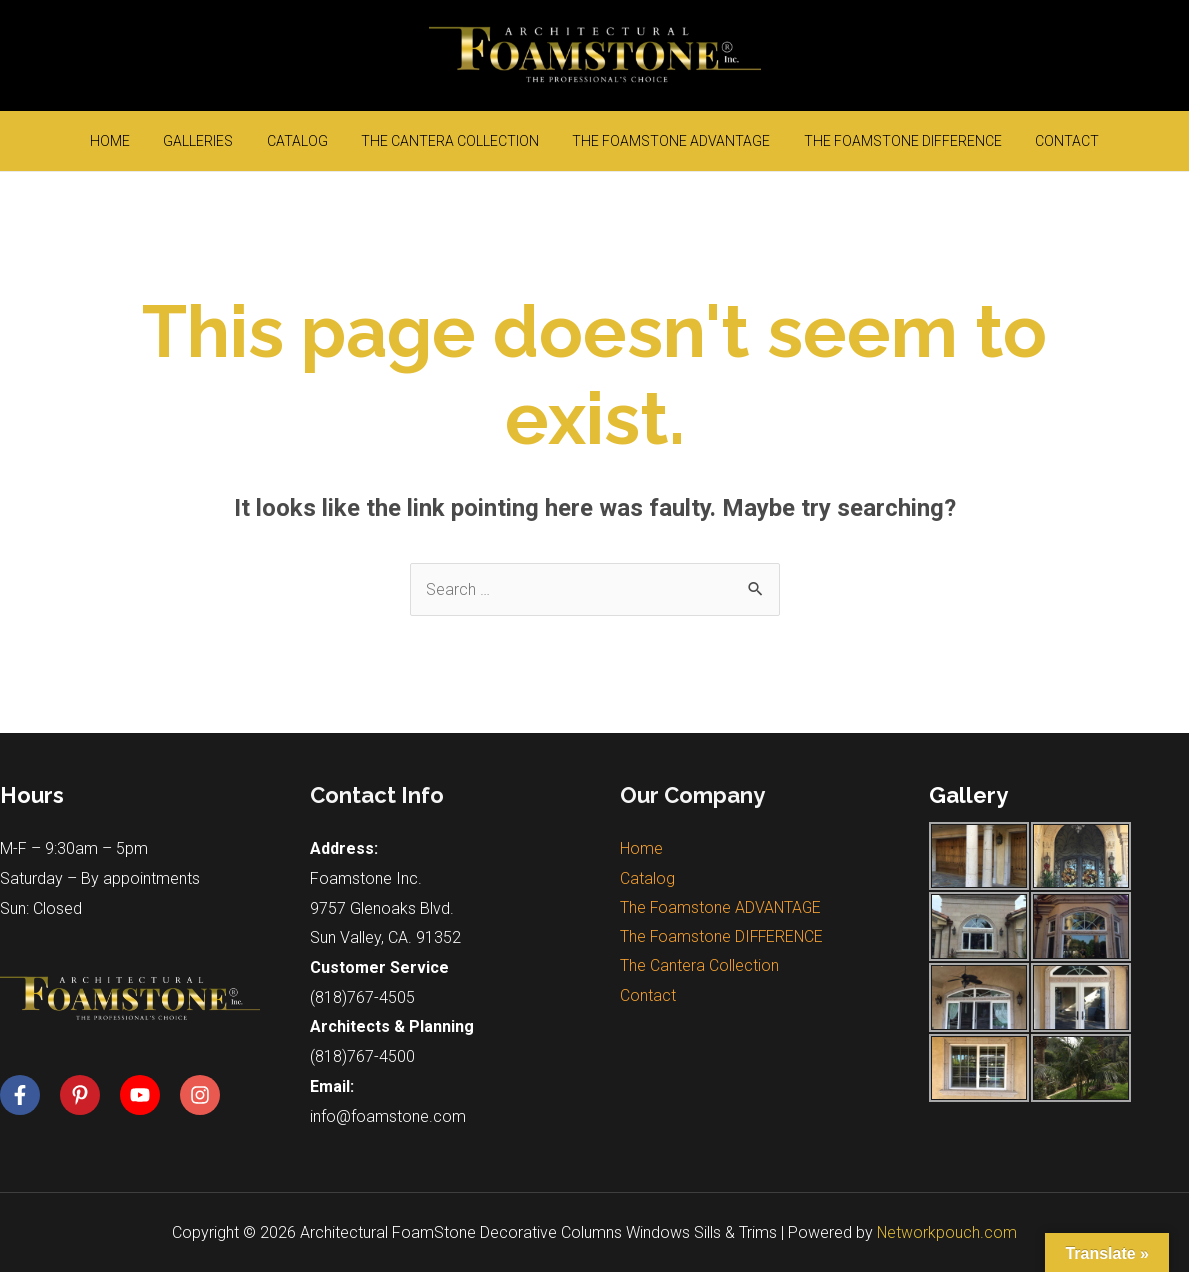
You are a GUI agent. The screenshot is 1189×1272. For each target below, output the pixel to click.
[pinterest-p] (88, 1095)
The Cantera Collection (450, 141)
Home (150, 141)
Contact (1027, 141)
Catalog (310, 141)
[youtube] (148, 1095)
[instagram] (203, 1095)
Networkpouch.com (947, 1232)
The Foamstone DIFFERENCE (876, 141)
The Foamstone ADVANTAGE (658, 141)
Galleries (225, 141)
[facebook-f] (28, 1095)
